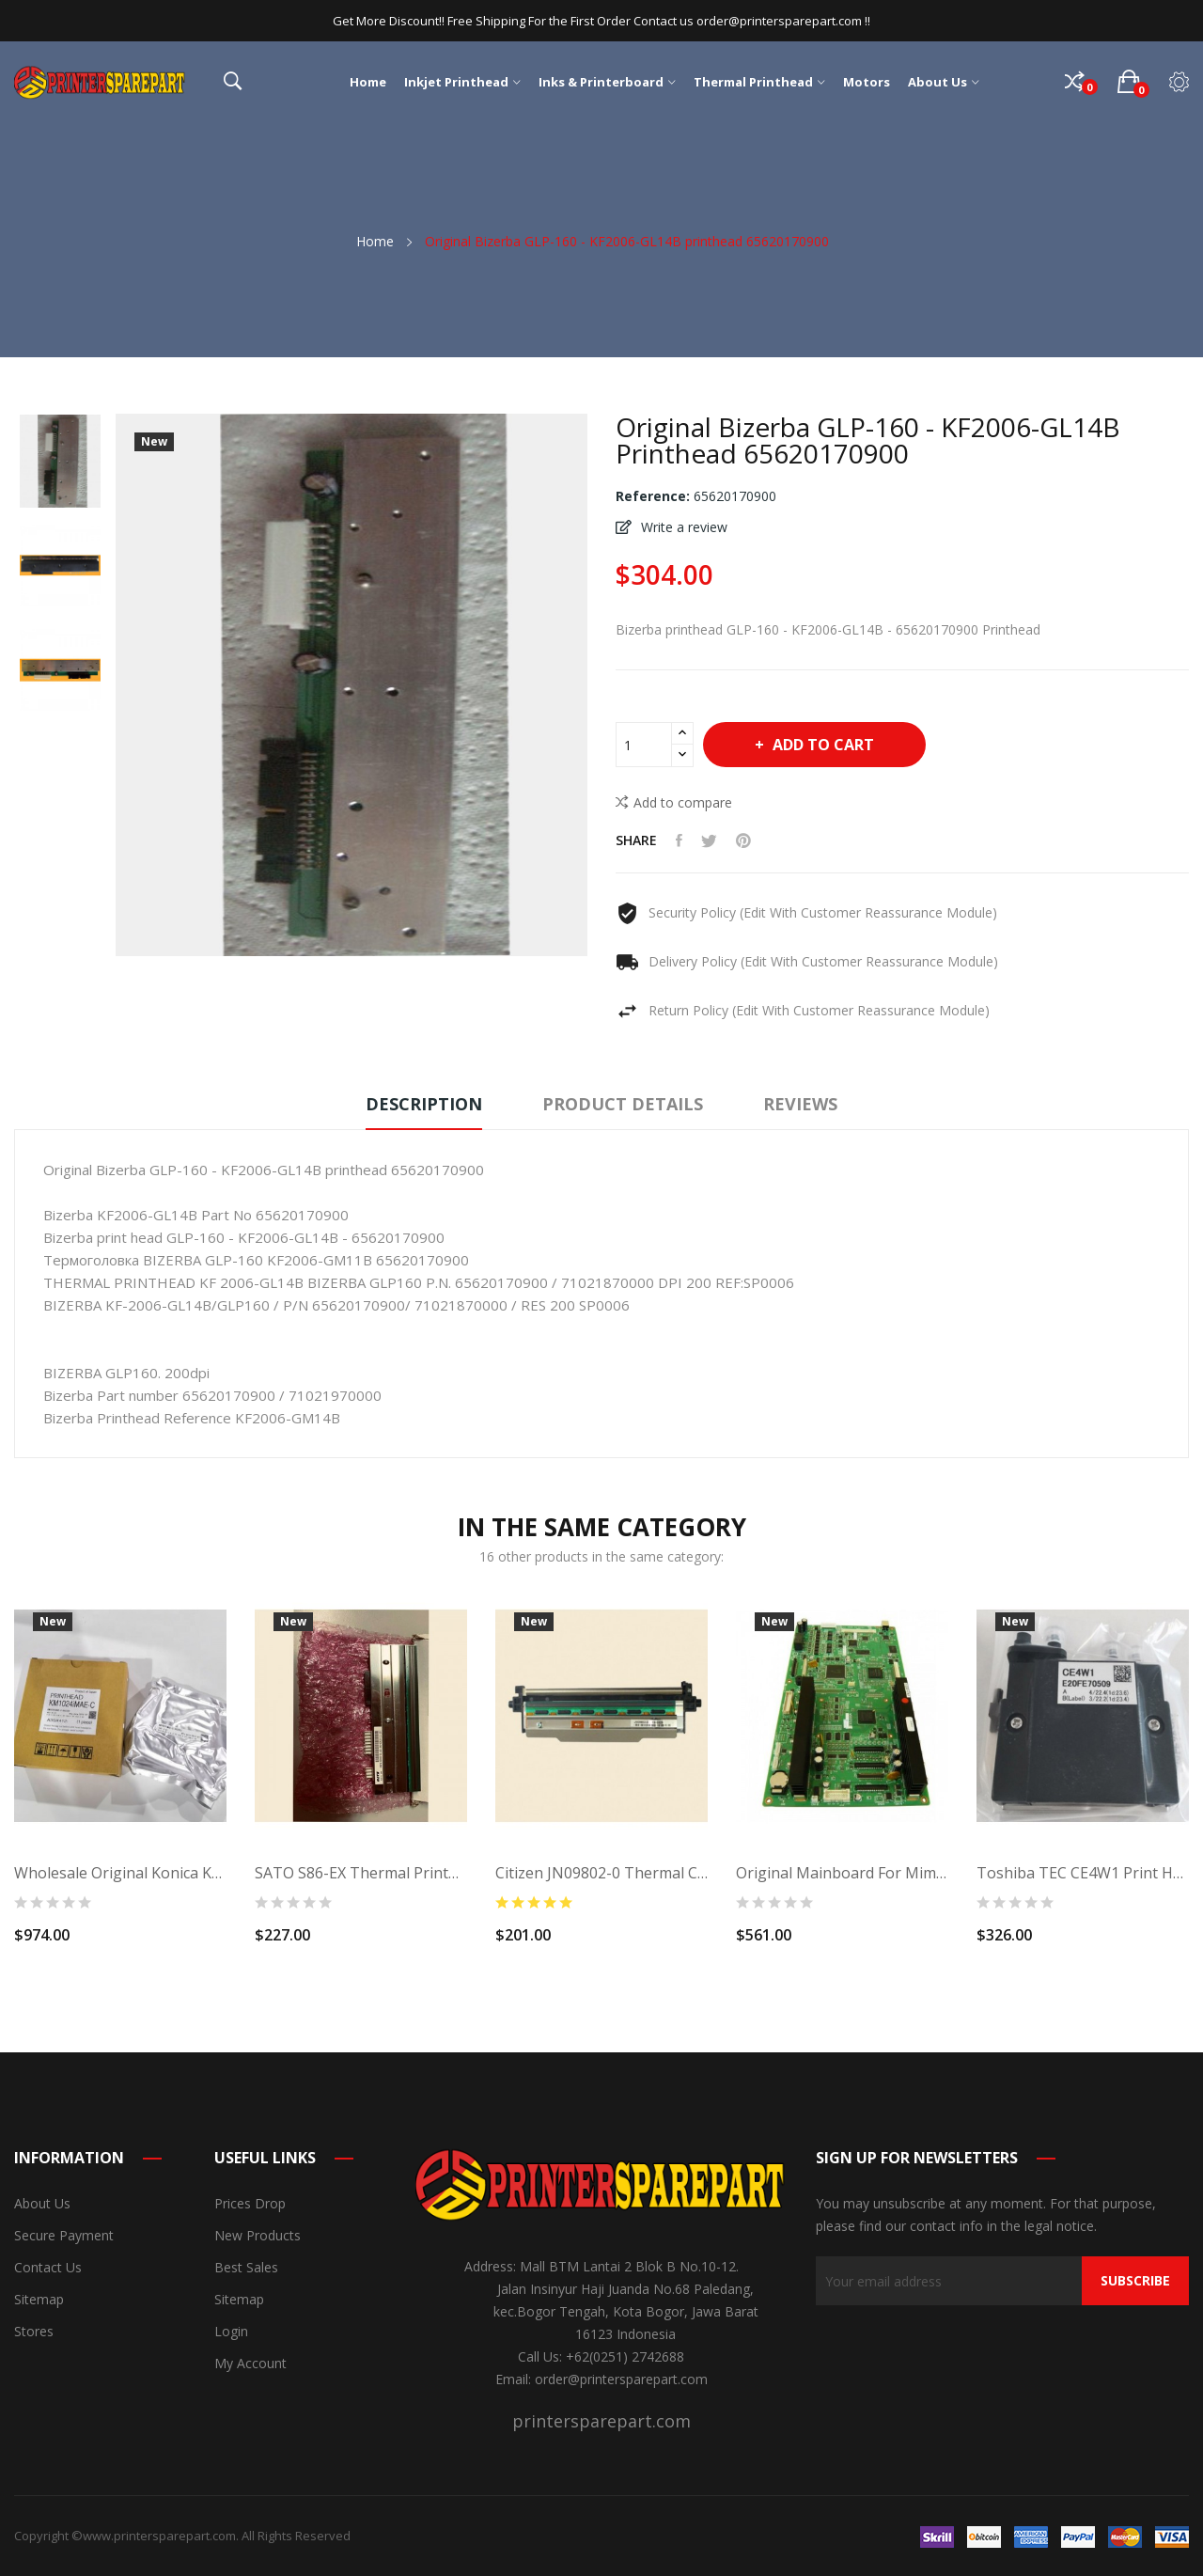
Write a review (682, 527)
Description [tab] (424, 1103)
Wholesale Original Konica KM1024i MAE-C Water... (120, 1872)
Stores (34, 2331)
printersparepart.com (601, 2421)
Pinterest (743, 840)
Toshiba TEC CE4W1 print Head (1082, 1872)
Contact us (48, 2267)
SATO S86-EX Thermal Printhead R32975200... (361, 1872)
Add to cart (821, 744)
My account (250, 2363)
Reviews (800, 1103)
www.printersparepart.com (159, 2535)
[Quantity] (644, 744)
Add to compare (674, 802)
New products (257, 2235)
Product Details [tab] (622, 1103)
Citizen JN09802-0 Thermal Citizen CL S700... (601, 1872)
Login (231, 2331)
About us (42, 2203)
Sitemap (39, 2299)
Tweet (709, 840)
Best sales (246, 2267)
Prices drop (250, 2203)
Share (679, 840)
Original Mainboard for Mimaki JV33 (842, 1872)
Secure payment (64, 2235)
